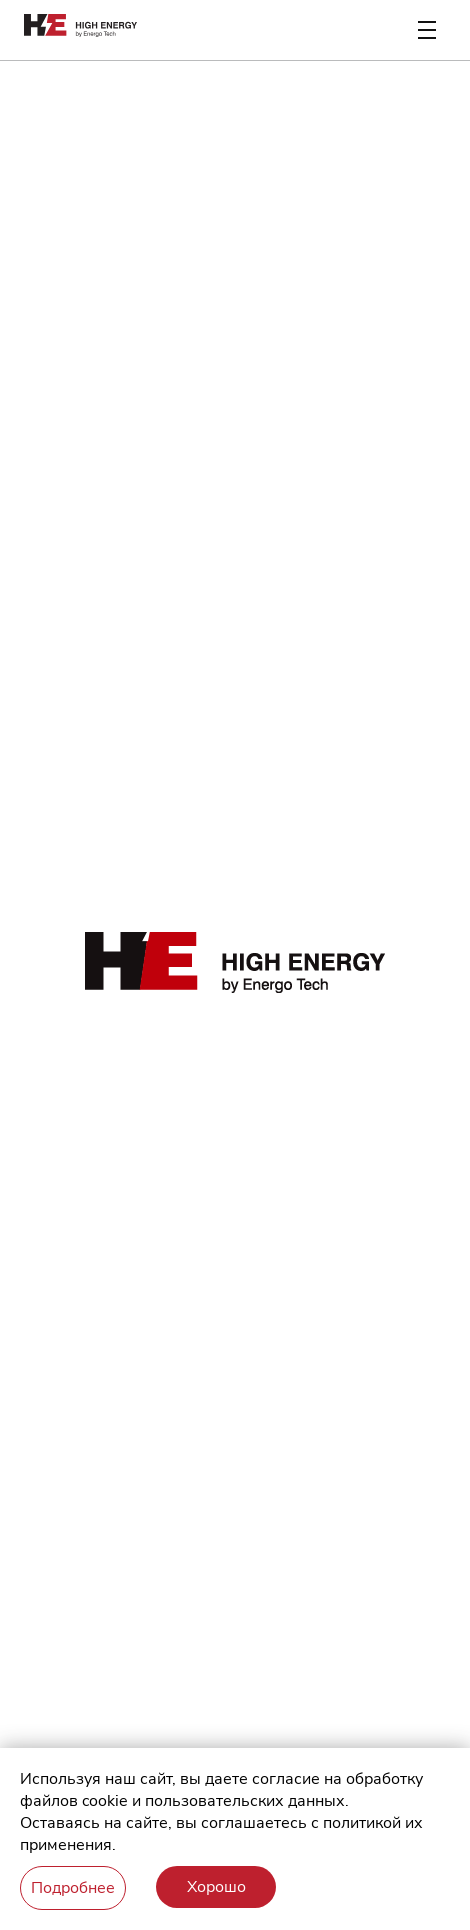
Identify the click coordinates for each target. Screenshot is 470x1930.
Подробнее (73, 1888)
